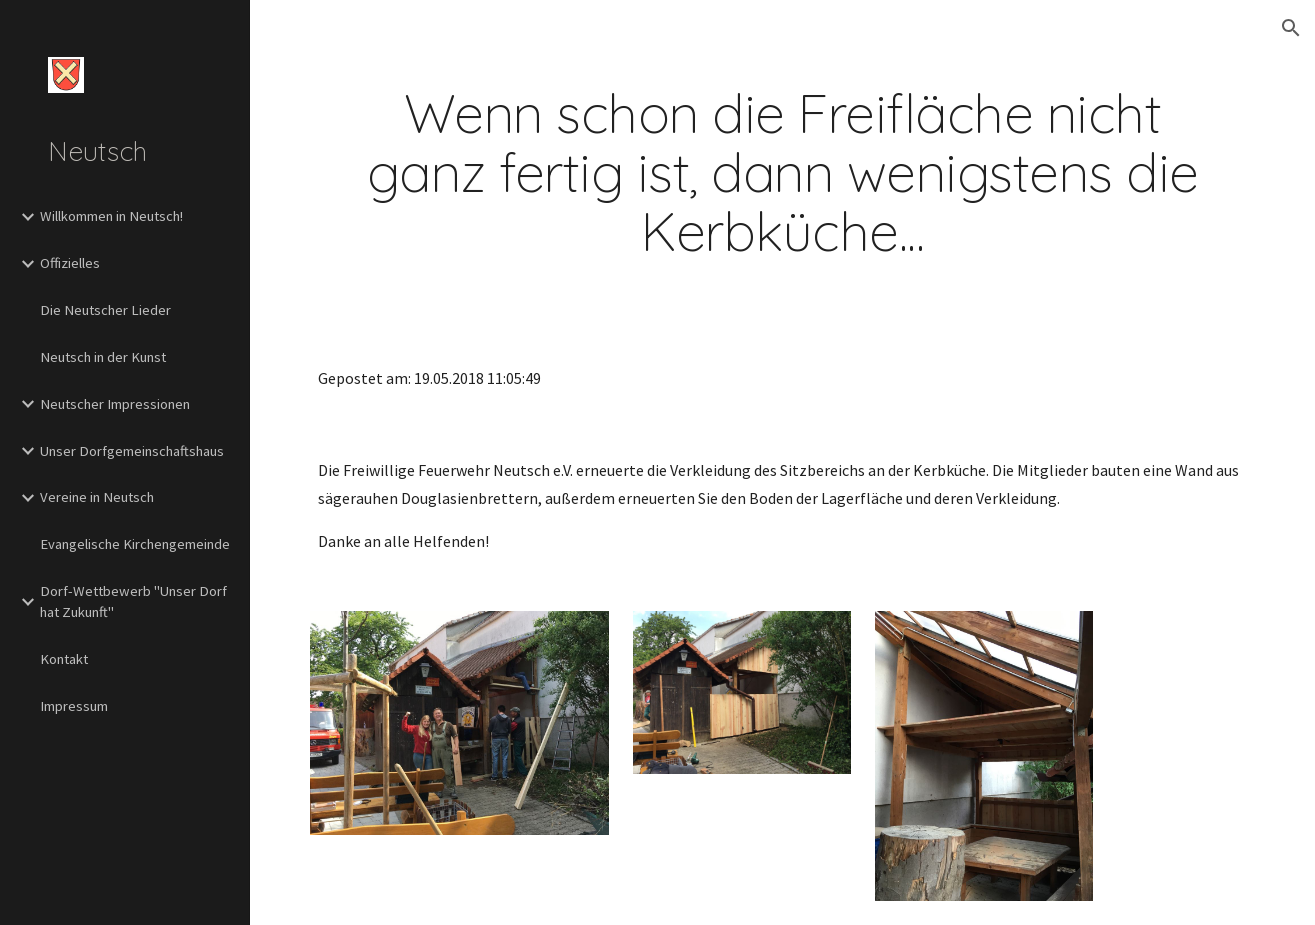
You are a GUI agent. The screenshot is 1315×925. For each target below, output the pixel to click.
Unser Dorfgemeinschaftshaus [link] (132, 451)
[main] (782, 173)
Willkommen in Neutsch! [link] (111, 216)
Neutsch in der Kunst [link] (103, 357)
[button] (1291, 28)
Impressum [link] (74, 706)
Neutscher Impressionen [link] (115, 404)
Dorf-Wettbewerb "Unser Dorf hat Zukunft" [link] (133, 601)
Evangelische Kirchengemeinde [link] (135, 544)
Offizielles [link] (70, 263)
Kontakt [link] (64, 659)
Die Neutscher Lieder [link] (105, 310)
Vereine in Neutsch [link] (97, 497)
